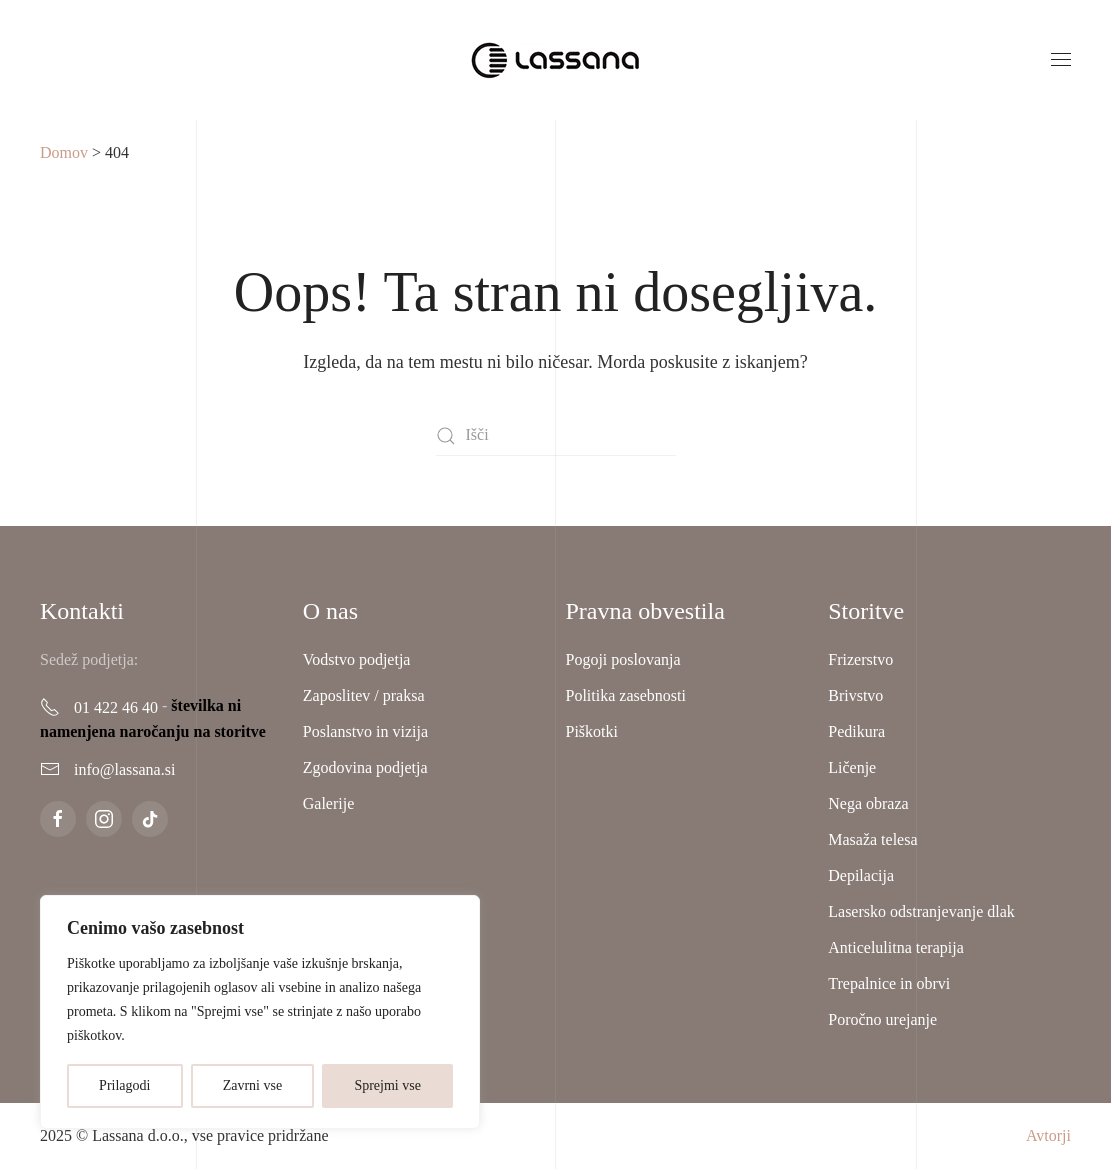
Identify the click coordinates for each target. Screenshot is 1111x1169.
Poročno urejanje (882, 1019)
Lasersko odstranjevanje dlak (921, 911)
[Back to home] (556, 60)
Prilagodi (124, 1085)
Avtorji (1048, 1135)
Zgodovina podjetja (365, 767)
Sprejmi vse (387, 1085)
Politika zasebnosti (626, 695)
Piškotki (592, 731)
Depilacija (861, 875)
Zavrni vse (252, 1085)
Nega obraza (868, 803)
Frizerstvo (860, 659)
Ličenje (852, 767)
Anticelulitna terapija (896, 947)
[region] (260, 1012)
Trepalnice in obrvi (889, 983)
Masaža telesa (872, 839)
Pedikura (856, 731)
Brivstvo (855, 695)
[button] (1061, 60)
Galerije (329, 803)
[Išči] (556, 436)
